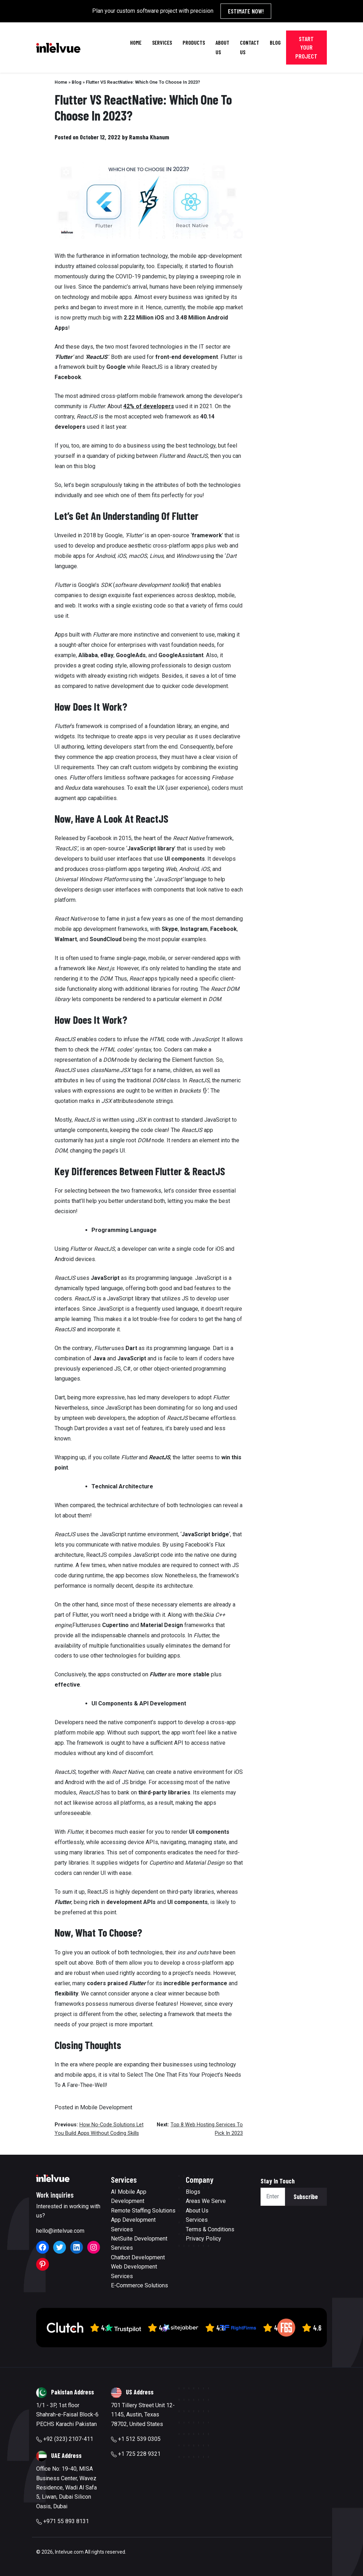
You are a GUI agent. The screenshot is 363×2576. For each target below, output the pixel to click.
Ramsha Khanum (149, 137)
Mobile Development (106, 2107)
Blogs (193, 2191)
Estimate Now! (246, 11)
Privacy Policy (203, 2238)
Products (194, 42)
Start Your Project (306, 47)
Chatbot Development (138, 2257)
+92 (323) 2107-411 (64, 2439)
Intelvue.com (69, 2552)
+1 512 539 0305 (136, 2439)
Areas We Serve (206, 2201)
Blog (275, 42)
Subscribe (306, 2196)
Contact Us (249, 47)
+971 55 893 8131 (62, 2521)
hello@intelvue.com (60, 2230)
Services (162, 42)
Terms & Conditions (210, 2229)
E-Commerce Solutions (139, 2285)
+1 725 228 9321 (136, 2453)
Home (135, 42)
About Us (222, 47)
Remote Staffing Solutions (143, 2210)
